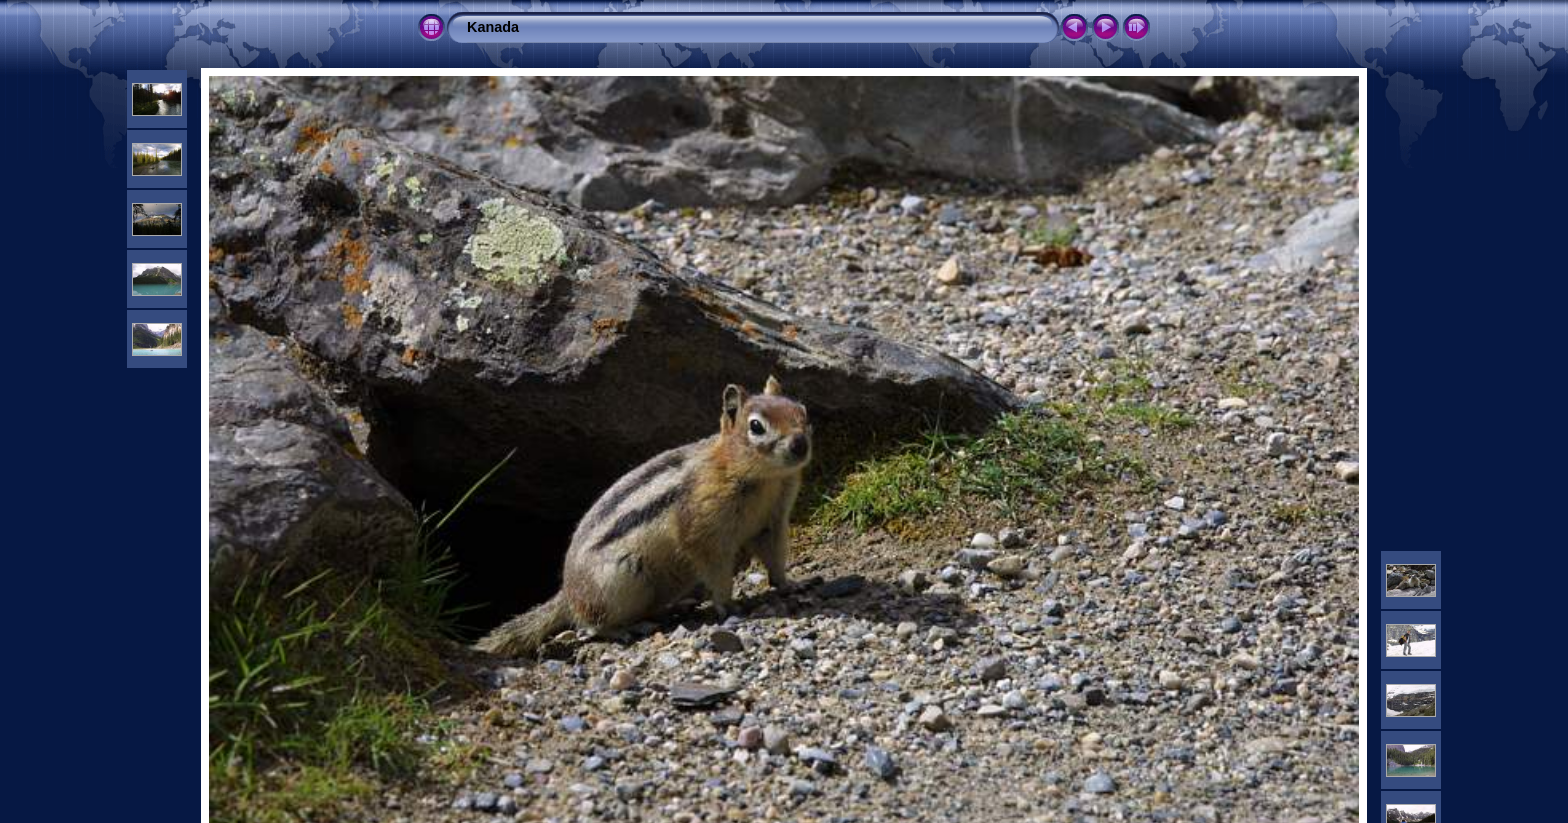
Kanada (493, 27)
